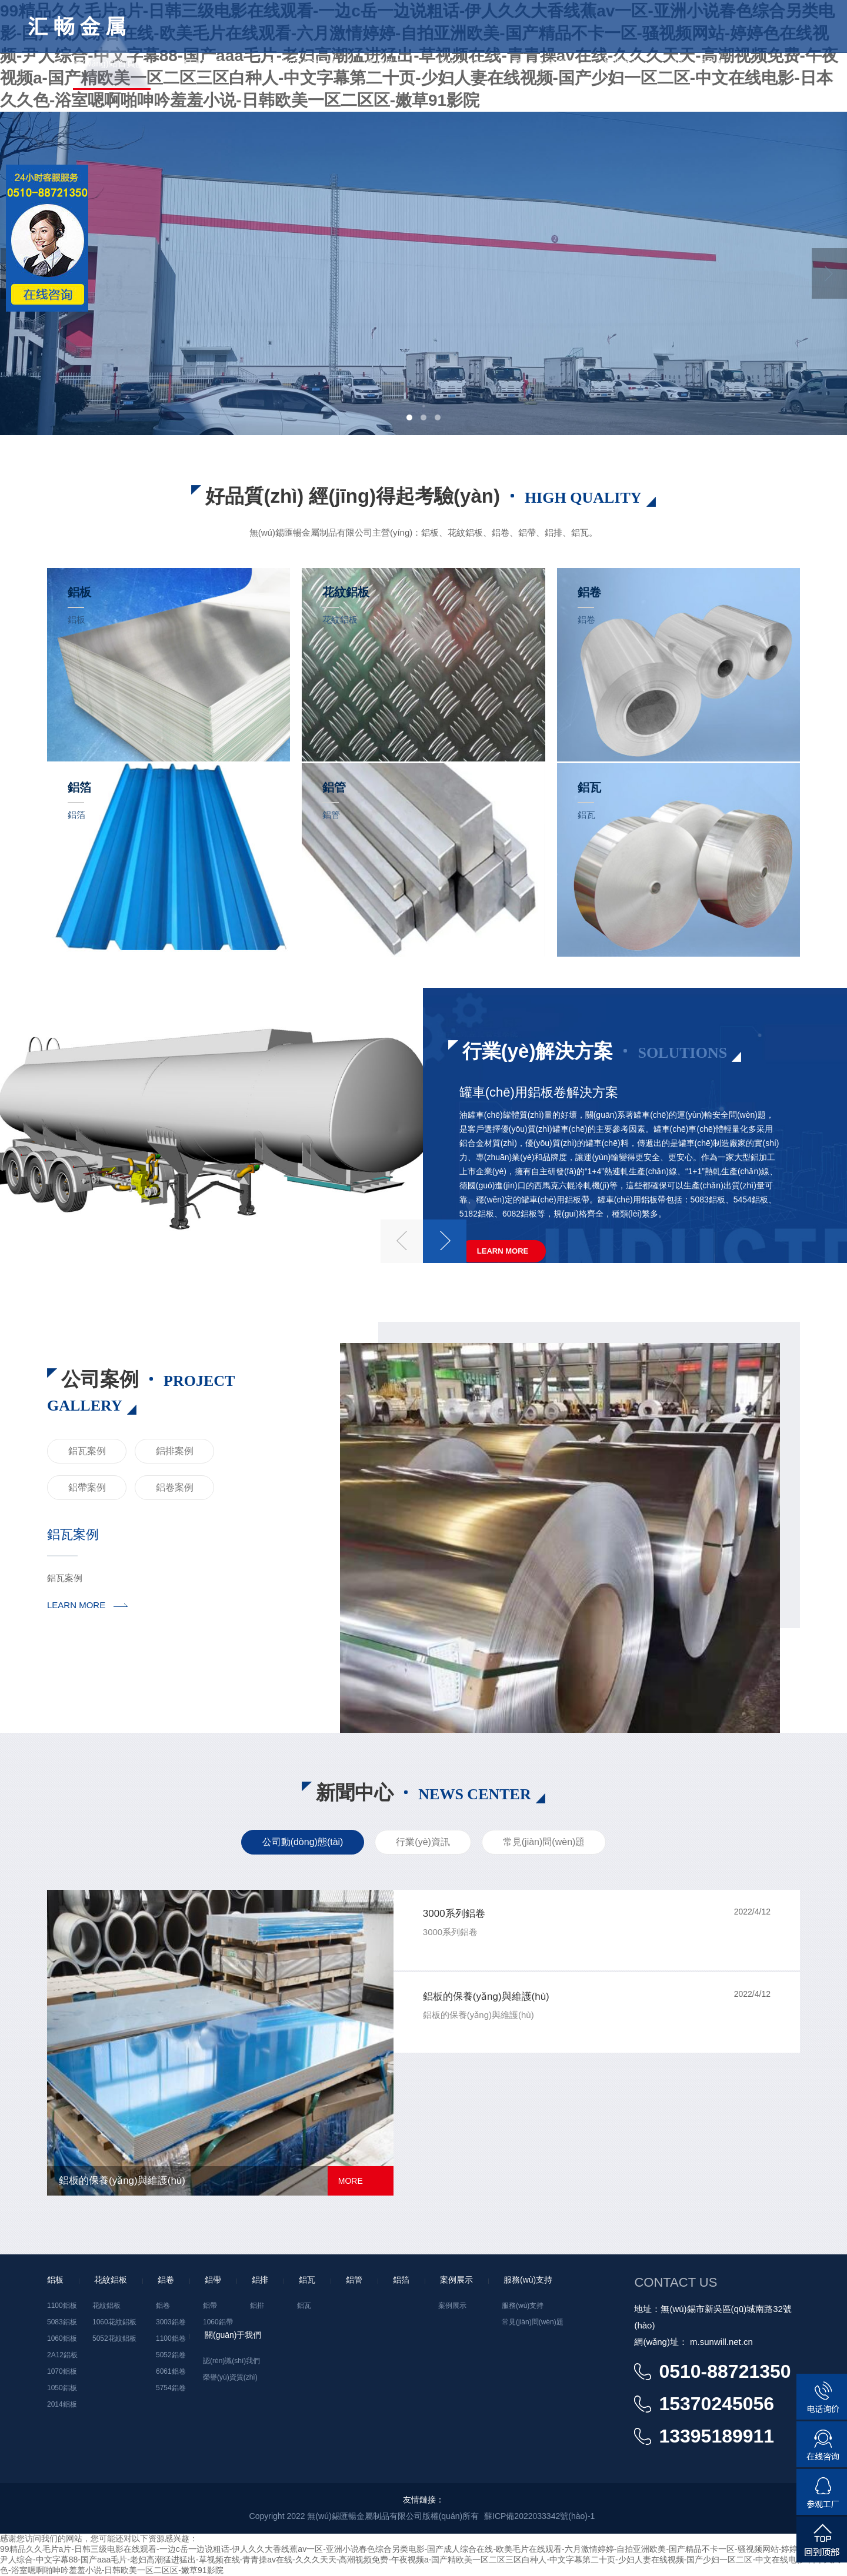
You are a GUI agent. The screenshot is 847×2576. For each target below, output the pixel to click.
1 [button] (409, 417)
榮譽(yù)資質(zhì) (230, 2377)
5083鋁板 (62, 2322)
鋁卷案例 (175, 1487)
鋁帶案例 (87, 1487)
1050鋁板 (62, 2388)
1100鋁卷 (171, 2338)
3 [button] (438, 417)
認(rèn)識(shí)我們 (231, 2361)
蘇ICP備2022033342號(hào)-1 (539, 2516)
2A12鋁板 (62, 2355)
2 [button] (423, 417)
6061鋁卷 (171, 2371)
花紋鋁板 (106, 2305)
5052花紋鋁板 (114, 2338)
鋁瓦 (304, 2305)
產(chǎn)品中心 (210, 63)
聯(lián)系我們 (695, 63)
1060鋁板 (62, 2338)
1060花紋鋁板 (114, 2322)
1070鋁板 (62, 2371)
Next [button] (829, 273)
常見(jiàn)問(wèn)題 (544, 1842)
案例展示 (384, 63)
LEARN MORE (76, 1605)
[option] (423, 273)
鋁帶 (210, 2305)
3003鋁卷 (171, 2322)
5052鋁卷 (171, 2355)
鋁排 (257, 2305)
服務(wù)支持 (458, 63)
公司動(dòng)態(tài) (303, 1842)
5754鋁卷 (171, 2388)
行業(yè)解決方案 (303, 63)
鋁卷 (163, 2305)
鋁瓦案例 (87, 1451)
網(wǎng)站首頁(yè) (111, 63)
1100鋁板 (62, 2305)
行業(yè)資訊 (423, 1842)
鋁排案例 (175, 1451)
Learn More (502, 1251)
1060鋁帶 (218, 2322)
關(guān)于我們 (543, 63)
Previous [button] (402, 1241)
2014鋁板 (62, 2404)
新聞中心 (621, 63)
